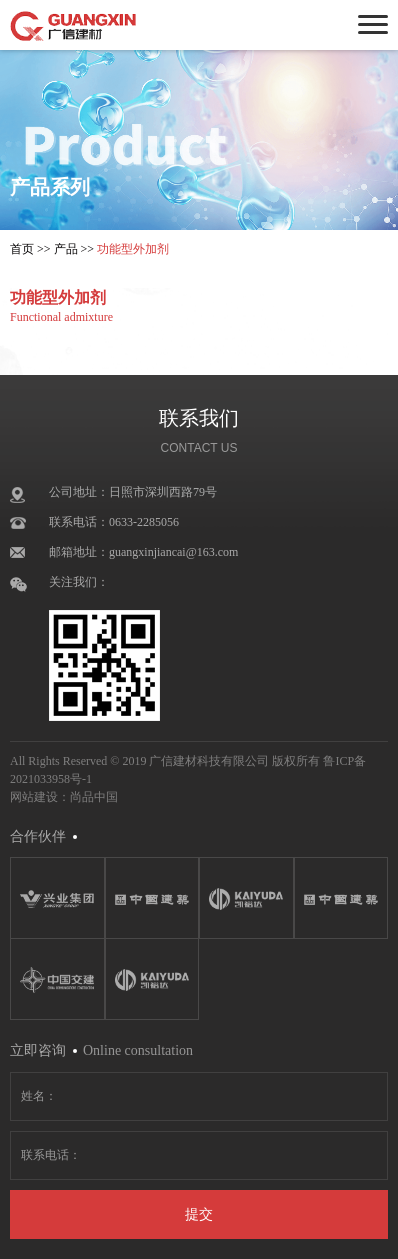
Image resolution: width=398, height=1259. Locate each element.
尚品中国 (94, 797)
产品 (66, 249)
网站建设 (34, 797)
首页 (22, 249)
